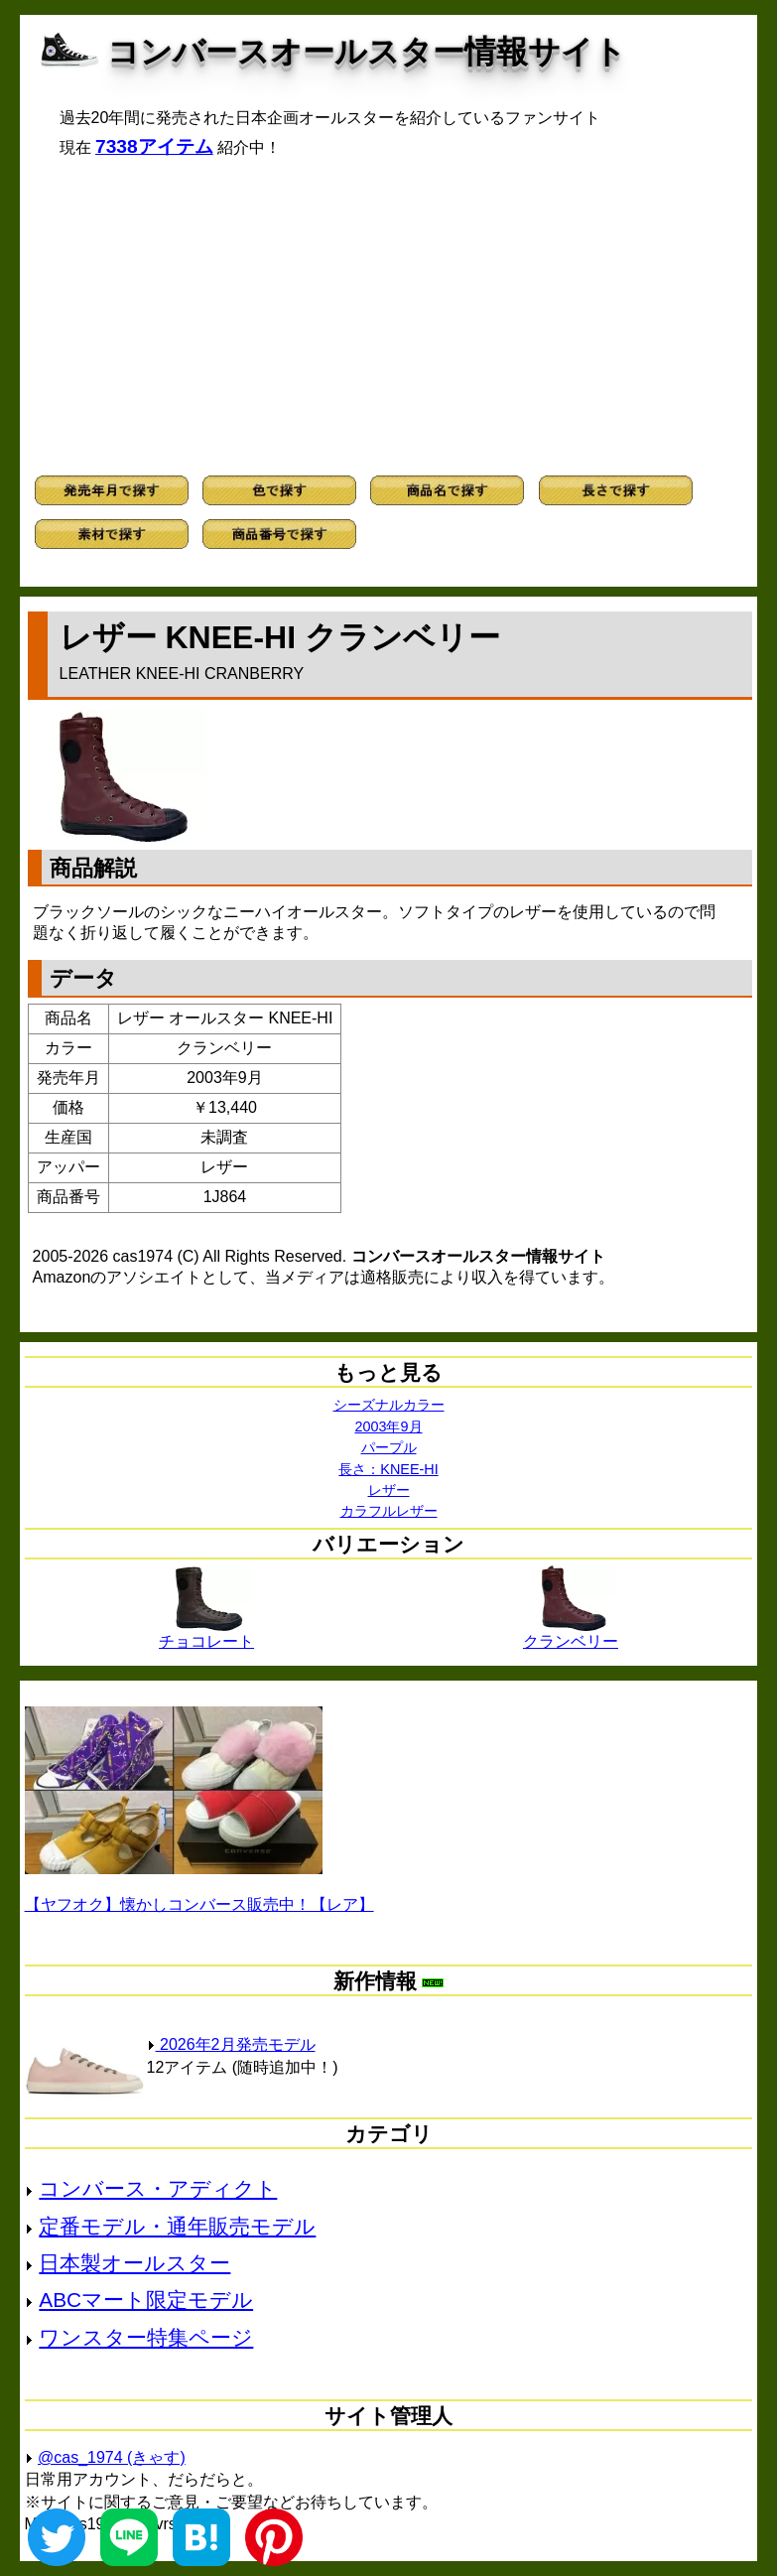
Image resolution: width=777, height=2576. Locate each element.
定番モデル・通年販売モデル (177, 2226)
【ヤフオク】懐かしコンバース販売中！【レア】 (199, 1904)
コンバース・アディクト (158, 2188)
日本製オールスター (134, 2262)
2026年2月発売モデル (231, 2044)
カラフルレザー (389, 1511)
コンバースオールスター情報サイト (366, 51)
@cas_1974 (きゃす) (112, 2457)
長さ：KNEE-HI (388, 1469)
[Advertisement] (389, 317)
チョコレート (206, 1634)
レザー (389, 1490)
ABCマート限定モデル (146, 2299)
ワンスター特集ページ (146, 2337)
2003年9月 (388, 1426)
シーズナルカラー (389, 1405)
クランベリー (570, 1634)
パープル (389, 1447)
